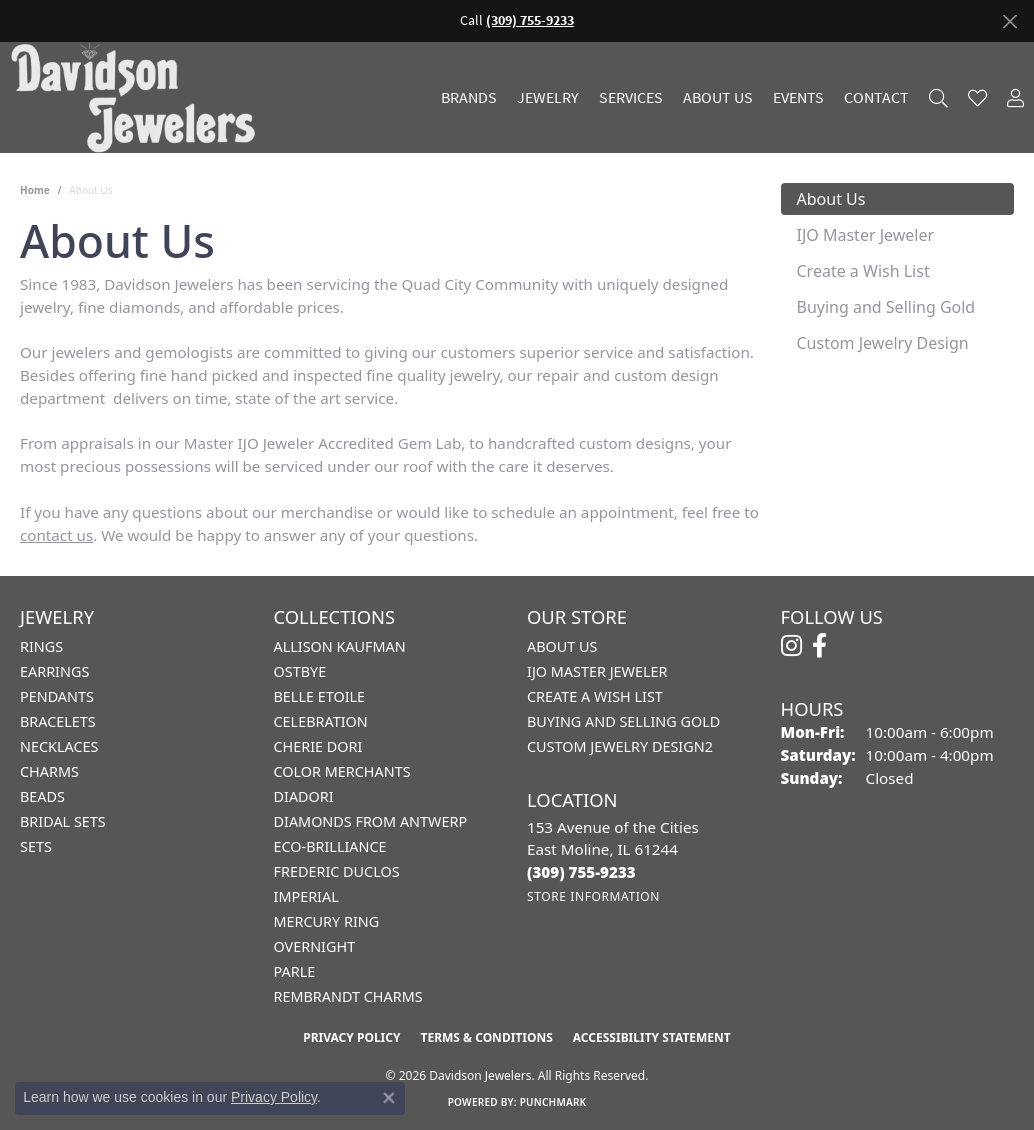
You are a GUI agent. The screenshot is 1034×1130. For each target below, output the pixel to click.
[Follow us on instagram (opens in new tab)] (791, 646)
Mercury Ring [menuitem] (327, 921)
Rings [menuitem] (41, 646)
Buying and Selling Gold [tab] (886, 307)
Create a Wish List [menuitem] (595, 696)
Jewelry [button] (548, 98)
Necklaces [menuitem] (59, 746)
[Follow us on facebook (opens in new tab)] (819, 646)
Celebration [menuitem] (321, 721)
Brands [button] (469, 98)
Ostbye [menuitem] (300, 671)
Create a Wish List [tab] (863, 271)
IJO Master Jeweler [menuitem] (597, 671)
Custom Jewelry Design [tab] (883, 343)
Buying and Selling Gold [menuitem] (623, 721)
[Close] (1009, 21)
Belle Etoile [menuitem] (320, 696)
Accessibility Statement (652, 1037)
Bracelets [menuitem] (58, 721)
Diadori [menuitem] (304, 796)
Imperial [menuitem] (306, 896)
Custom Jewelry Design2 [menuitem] (620, 746)
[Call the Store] (581, 872)
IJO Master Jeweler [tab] (866, 235)
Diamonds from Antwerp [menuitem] (371, 821)
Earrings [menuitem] (54, 671)
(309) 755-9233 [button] (530, 20)
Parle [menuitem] (295, 971)
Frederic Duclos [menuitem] (337, 871)
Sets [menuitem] (36, 846)
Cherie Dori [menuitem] (318, 746)
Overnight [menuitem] (315, 946)
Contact (876, 98)
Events (798, 98)
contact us (56, 535)
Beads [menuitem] (42, 796)
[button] (938, 97)
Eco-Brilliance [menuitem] (330, 846)
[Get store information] (593, 896)
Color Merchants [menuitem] (342, 771)
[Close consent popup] (389, 1098)
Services (631, 98)
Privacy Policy (351, 1037)
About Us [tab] (831, 199)
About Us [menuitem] (562, 646)
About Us (718, 98)
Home (35, 190)
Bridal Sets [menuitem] (63, 821)
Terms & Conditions (486, 1037)
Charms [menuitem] (49, 771)
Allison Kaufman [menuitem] (340, 646)
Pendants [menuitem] (57, 696)
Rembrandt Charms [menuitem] (348, 996)
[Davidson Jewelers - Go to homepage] (138, 97)
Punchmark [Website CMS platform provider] (553, 1102)
